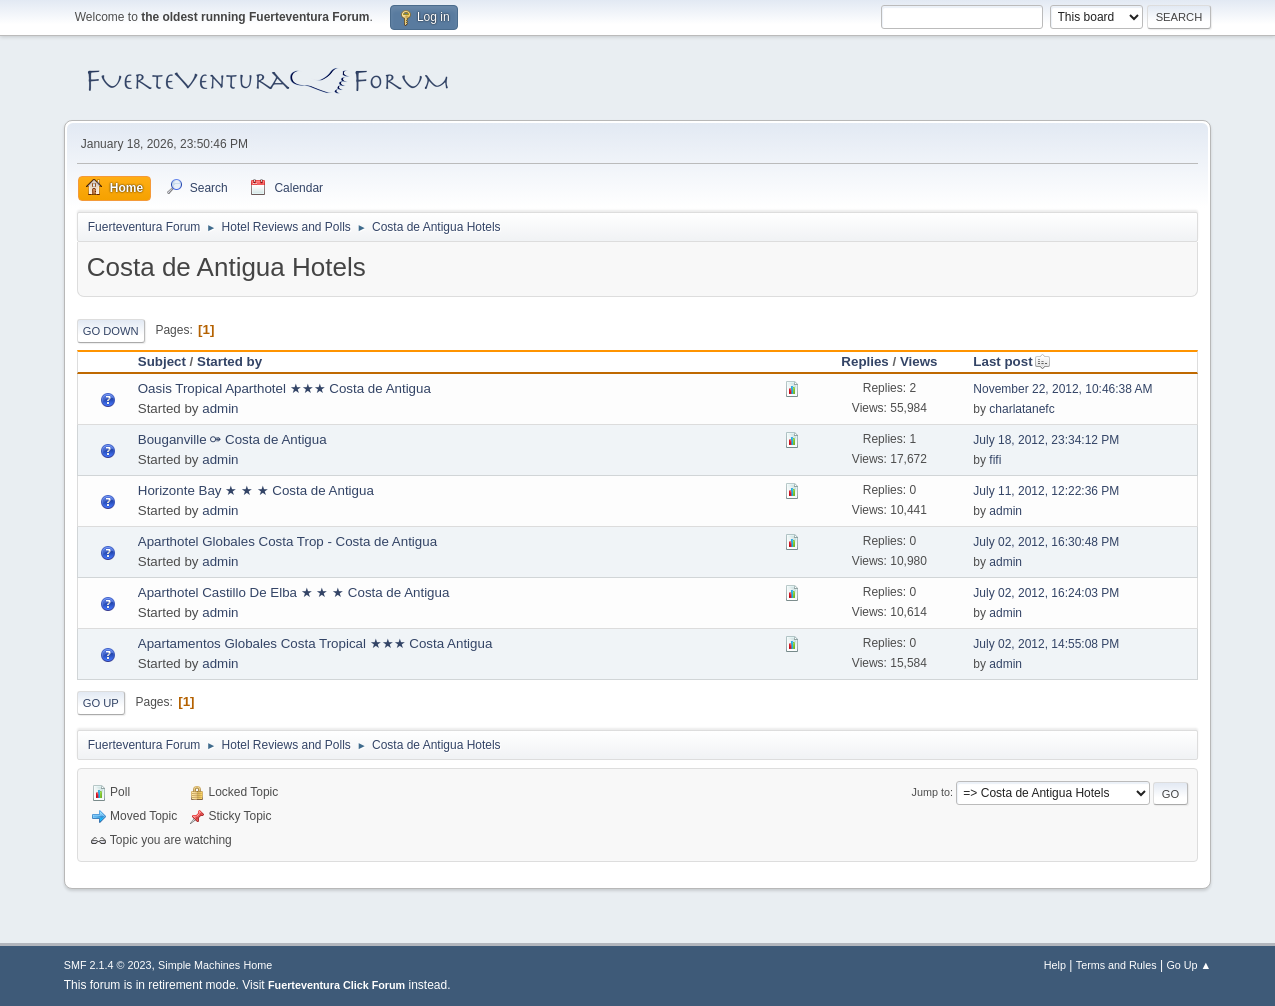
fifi (995, 460)
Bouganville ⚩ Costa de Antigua (232, 439)
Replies (864, 361)
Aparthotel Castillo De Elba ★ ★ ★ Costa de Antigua (294, 592)
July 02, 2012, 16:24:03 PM (1046, 593)
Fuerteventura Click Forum (336, 985)
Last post (1011, 361)
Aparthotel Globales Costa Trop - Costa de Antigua (287, 541)
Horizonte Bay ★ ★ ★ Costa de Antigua (256, 490)
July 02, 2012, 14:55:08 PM (1046, 644)
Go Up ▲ (1188, 965)
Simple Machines (199, 965)
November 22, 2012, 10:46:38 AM (1062, 389)
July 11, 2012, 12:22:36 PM (1046, 491)
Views (919, 361)
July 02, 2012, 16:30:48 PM (1046, 542)
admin (220, 408)
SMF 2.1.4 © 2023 (108, 965)
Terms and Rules (1116, 965)
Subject (162, 361)
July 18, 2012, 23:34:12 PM (1046, 440)
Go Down (111, 331)
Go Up (101, 703)
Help (1055, 965)
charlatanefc (1021, 409)
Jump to (931, 792)
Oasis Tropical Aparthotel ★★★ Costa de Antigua (284, 388)
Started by (229, 361)
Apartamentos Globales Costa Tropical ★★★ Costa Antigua (315, 643)
